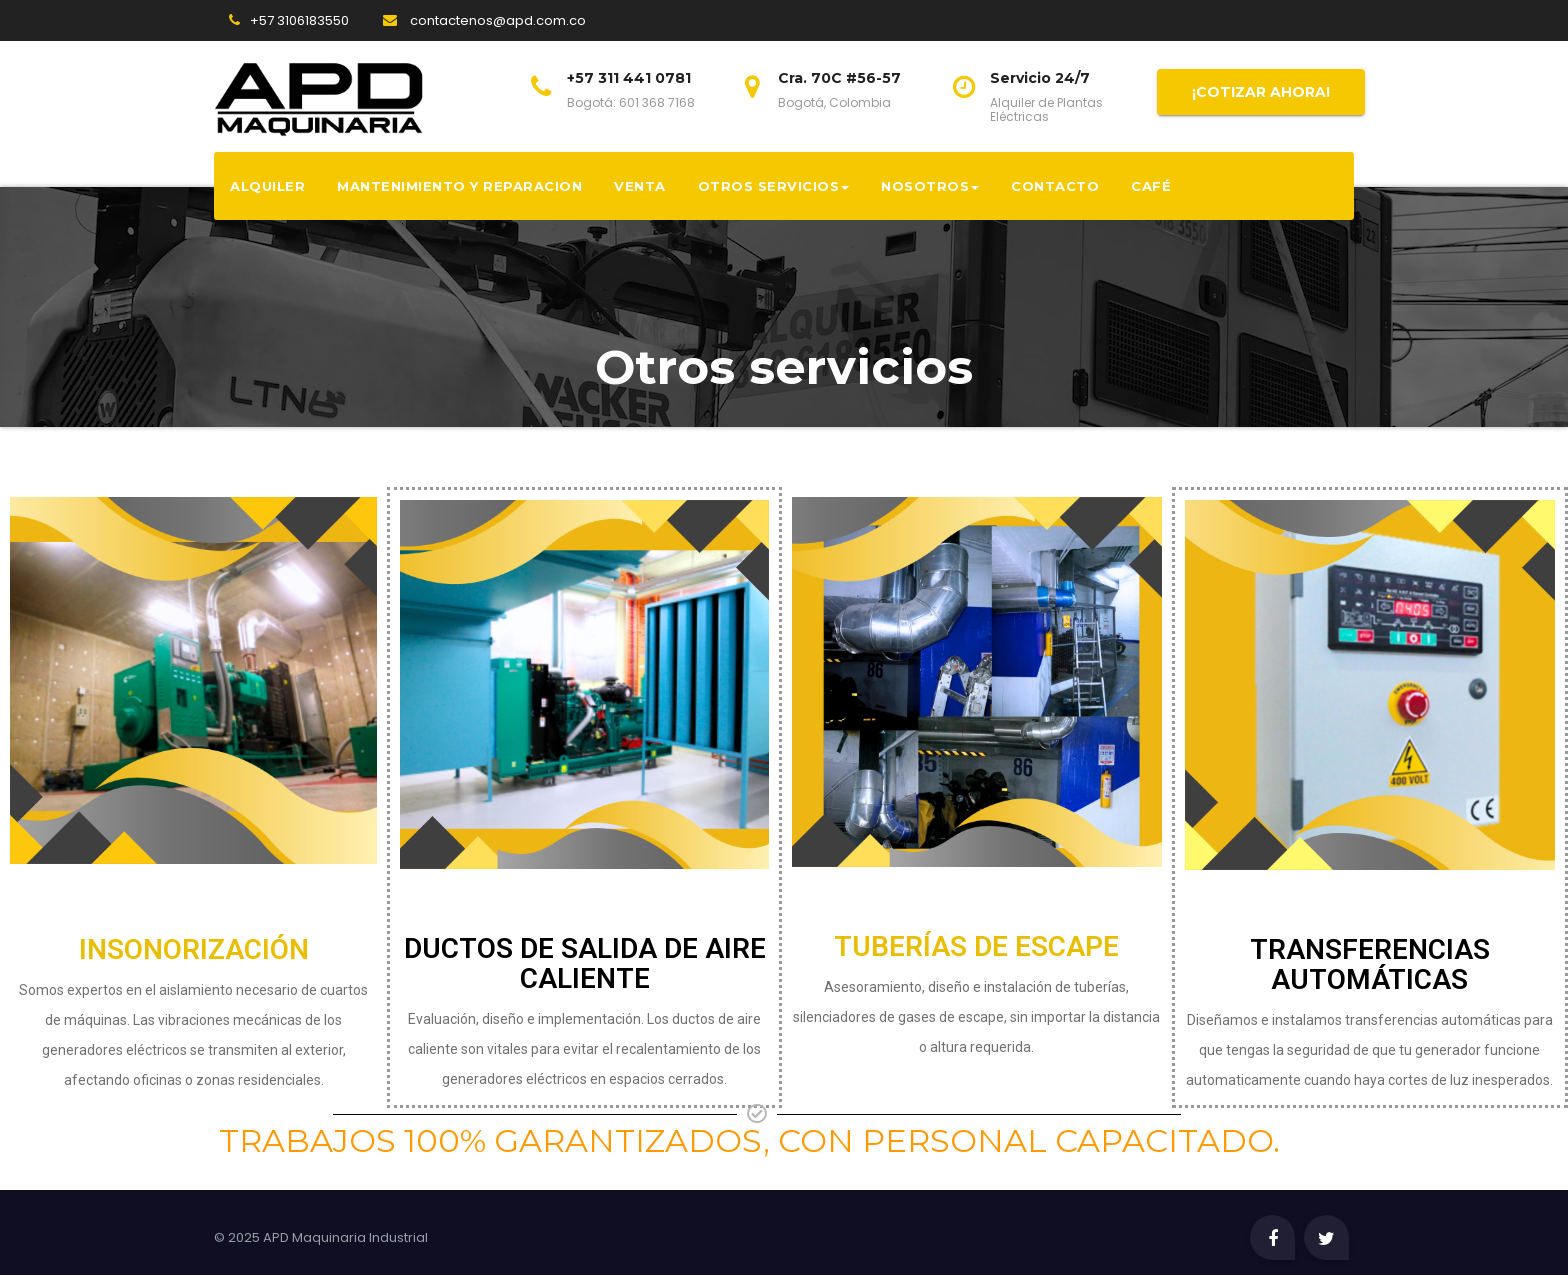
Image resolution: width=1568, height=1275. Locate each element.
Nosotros (930, 186)
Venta (640, 186)
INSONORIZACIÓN (194, 949)
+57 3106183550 (299, 20)
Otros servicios (774, 186)
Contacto (1055, 186)
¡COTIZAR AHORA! (1261, 92)
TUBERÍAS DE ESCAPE (976, 946)
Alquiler (267, 186)
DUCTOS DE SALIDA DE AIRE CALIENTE (585, 963)
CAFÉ (1151, 186)
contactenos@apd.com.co (484, 20)
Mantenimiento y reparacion (459, 186)
